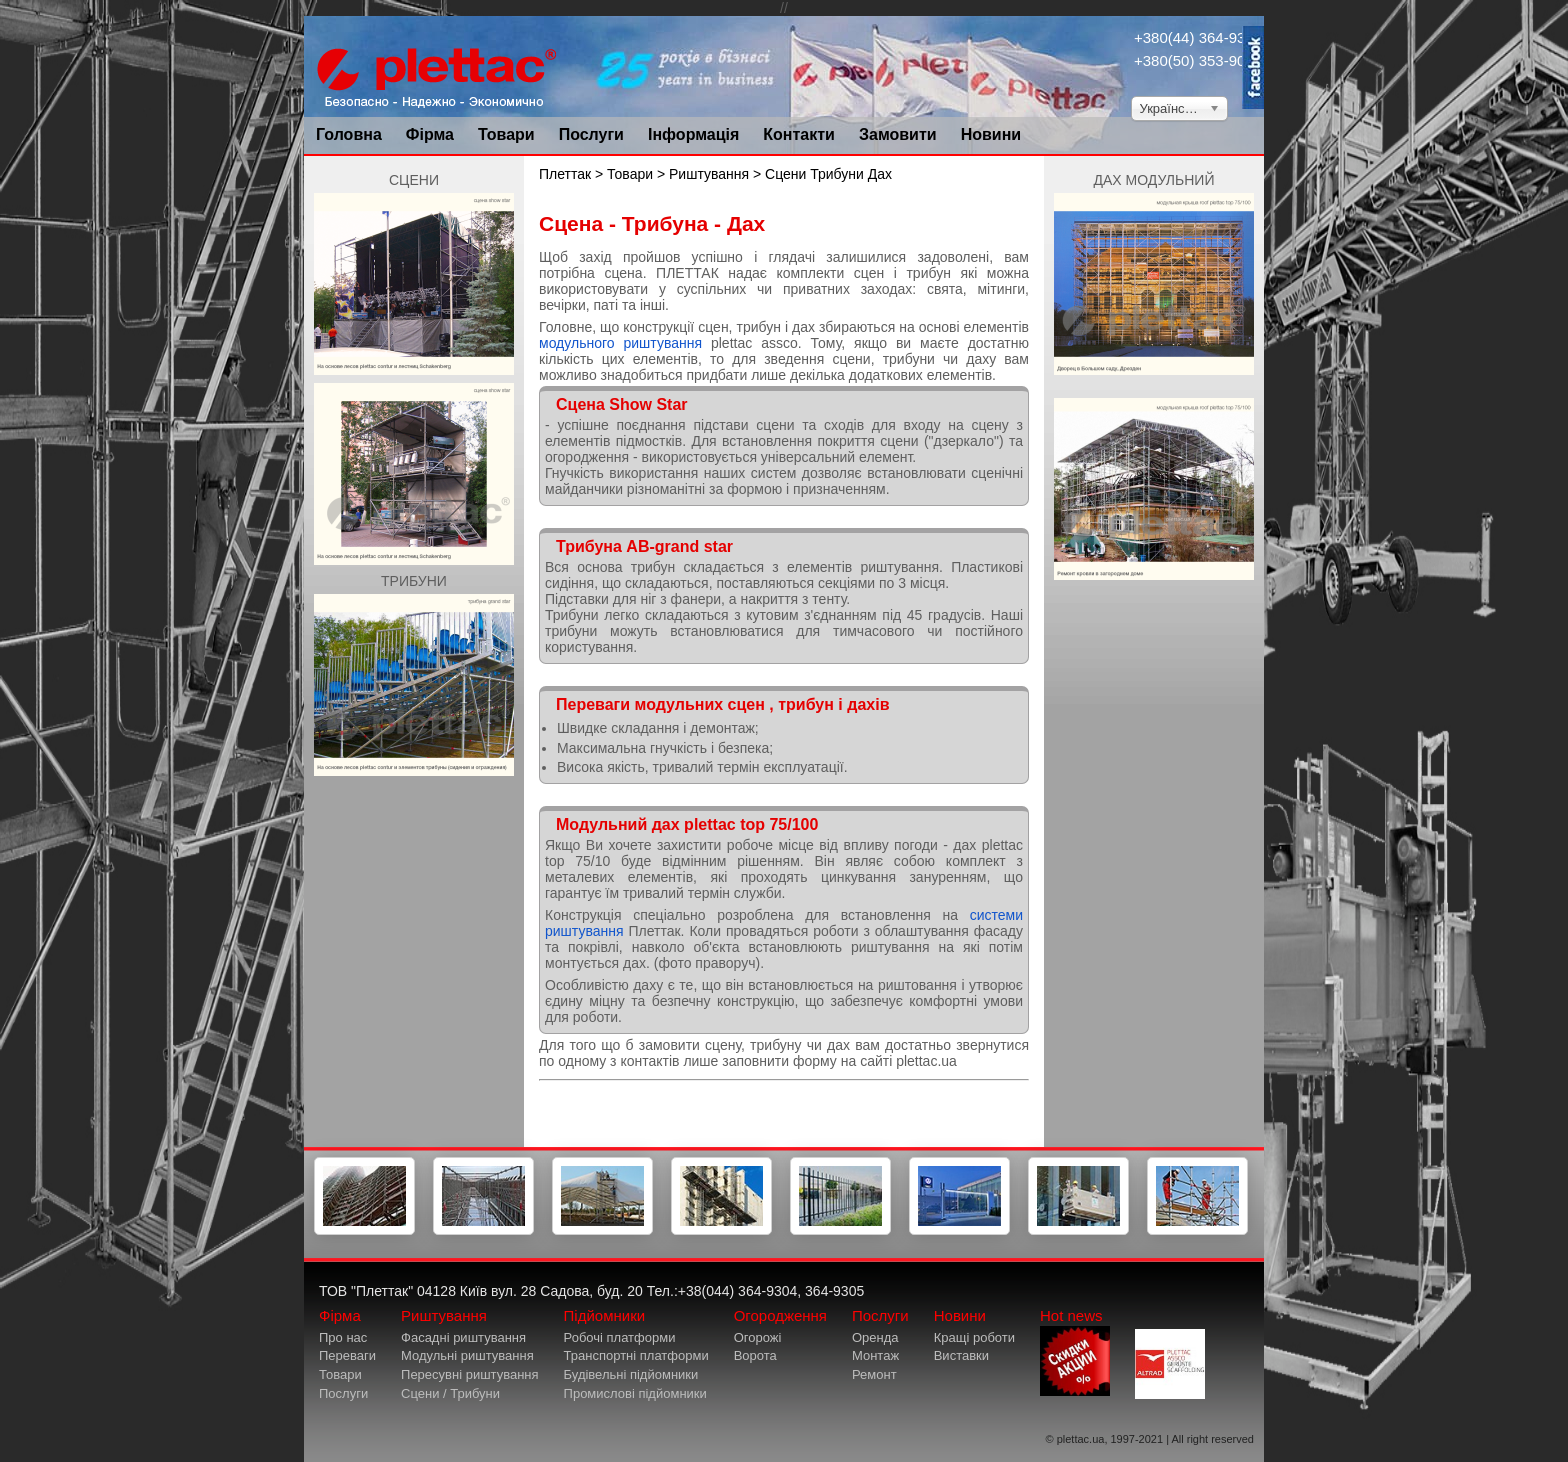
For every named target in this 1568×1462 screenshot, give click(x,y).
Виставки (961, 1355)
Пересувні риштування (470, 1374)
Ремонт (874, 1374)
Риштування (709, 174)
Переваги (347, 1355)
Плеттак (565, 174)
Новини (991, 134)
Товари (506, 134)
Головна (349, 134)
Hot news (1075, 1351)
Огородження (780, 1315)
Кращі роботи (974, 1337)
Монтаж (875, 1355)
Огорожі (758, 1337)
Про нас (343, 1337)
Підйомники (605, 1315)
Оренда (875, 1337)
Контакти (799, 134)
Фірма (430, 134)
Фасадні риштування (463, 1337)
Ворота (755, 1355)
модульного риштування (620, 343)
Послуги (591, 134)
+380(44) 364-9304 (1198, 37)
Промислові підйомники (635, 1393)
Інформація (693, 134)
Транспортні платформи (636, 1355)
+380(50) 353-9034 (1198, 60)
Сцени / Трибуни (450, 1393)
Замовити (898, 134)
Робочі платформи (620, 1337)
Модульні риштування (467, 1355)
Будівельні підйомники (631, 1374)
